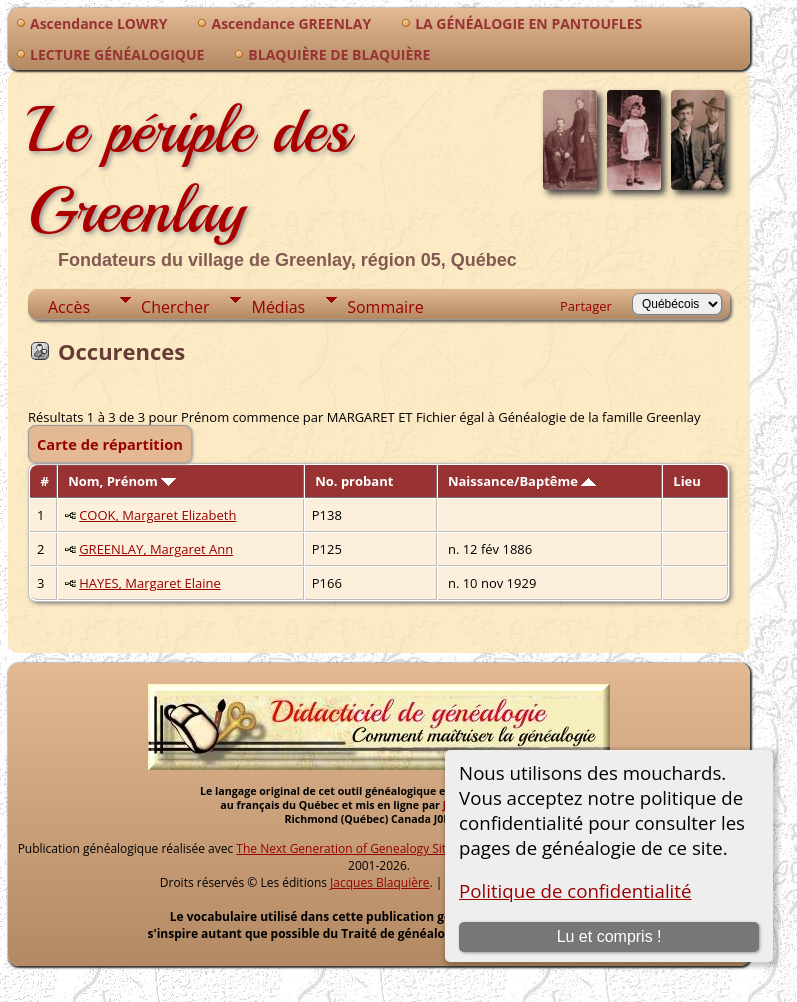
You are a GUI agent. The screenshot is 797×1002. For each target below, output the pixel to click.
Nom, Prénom (122, 481)
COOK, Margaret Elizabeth (157, 515)
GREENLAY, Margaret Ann (156, 549)
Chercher (175, 307)
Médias (278, 307)
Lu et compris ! (609, 936)
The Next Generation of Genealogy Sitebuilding (367, 848)
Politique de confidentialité (575, 890)
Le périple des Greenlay (189, 170)
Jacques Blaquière (379, 882)
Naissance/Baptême (522, 481)
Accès (69, 307)
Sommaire (385, 307)
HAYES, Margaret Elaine (150, 583)
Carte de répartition (110, 444)
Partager (586, 306)
